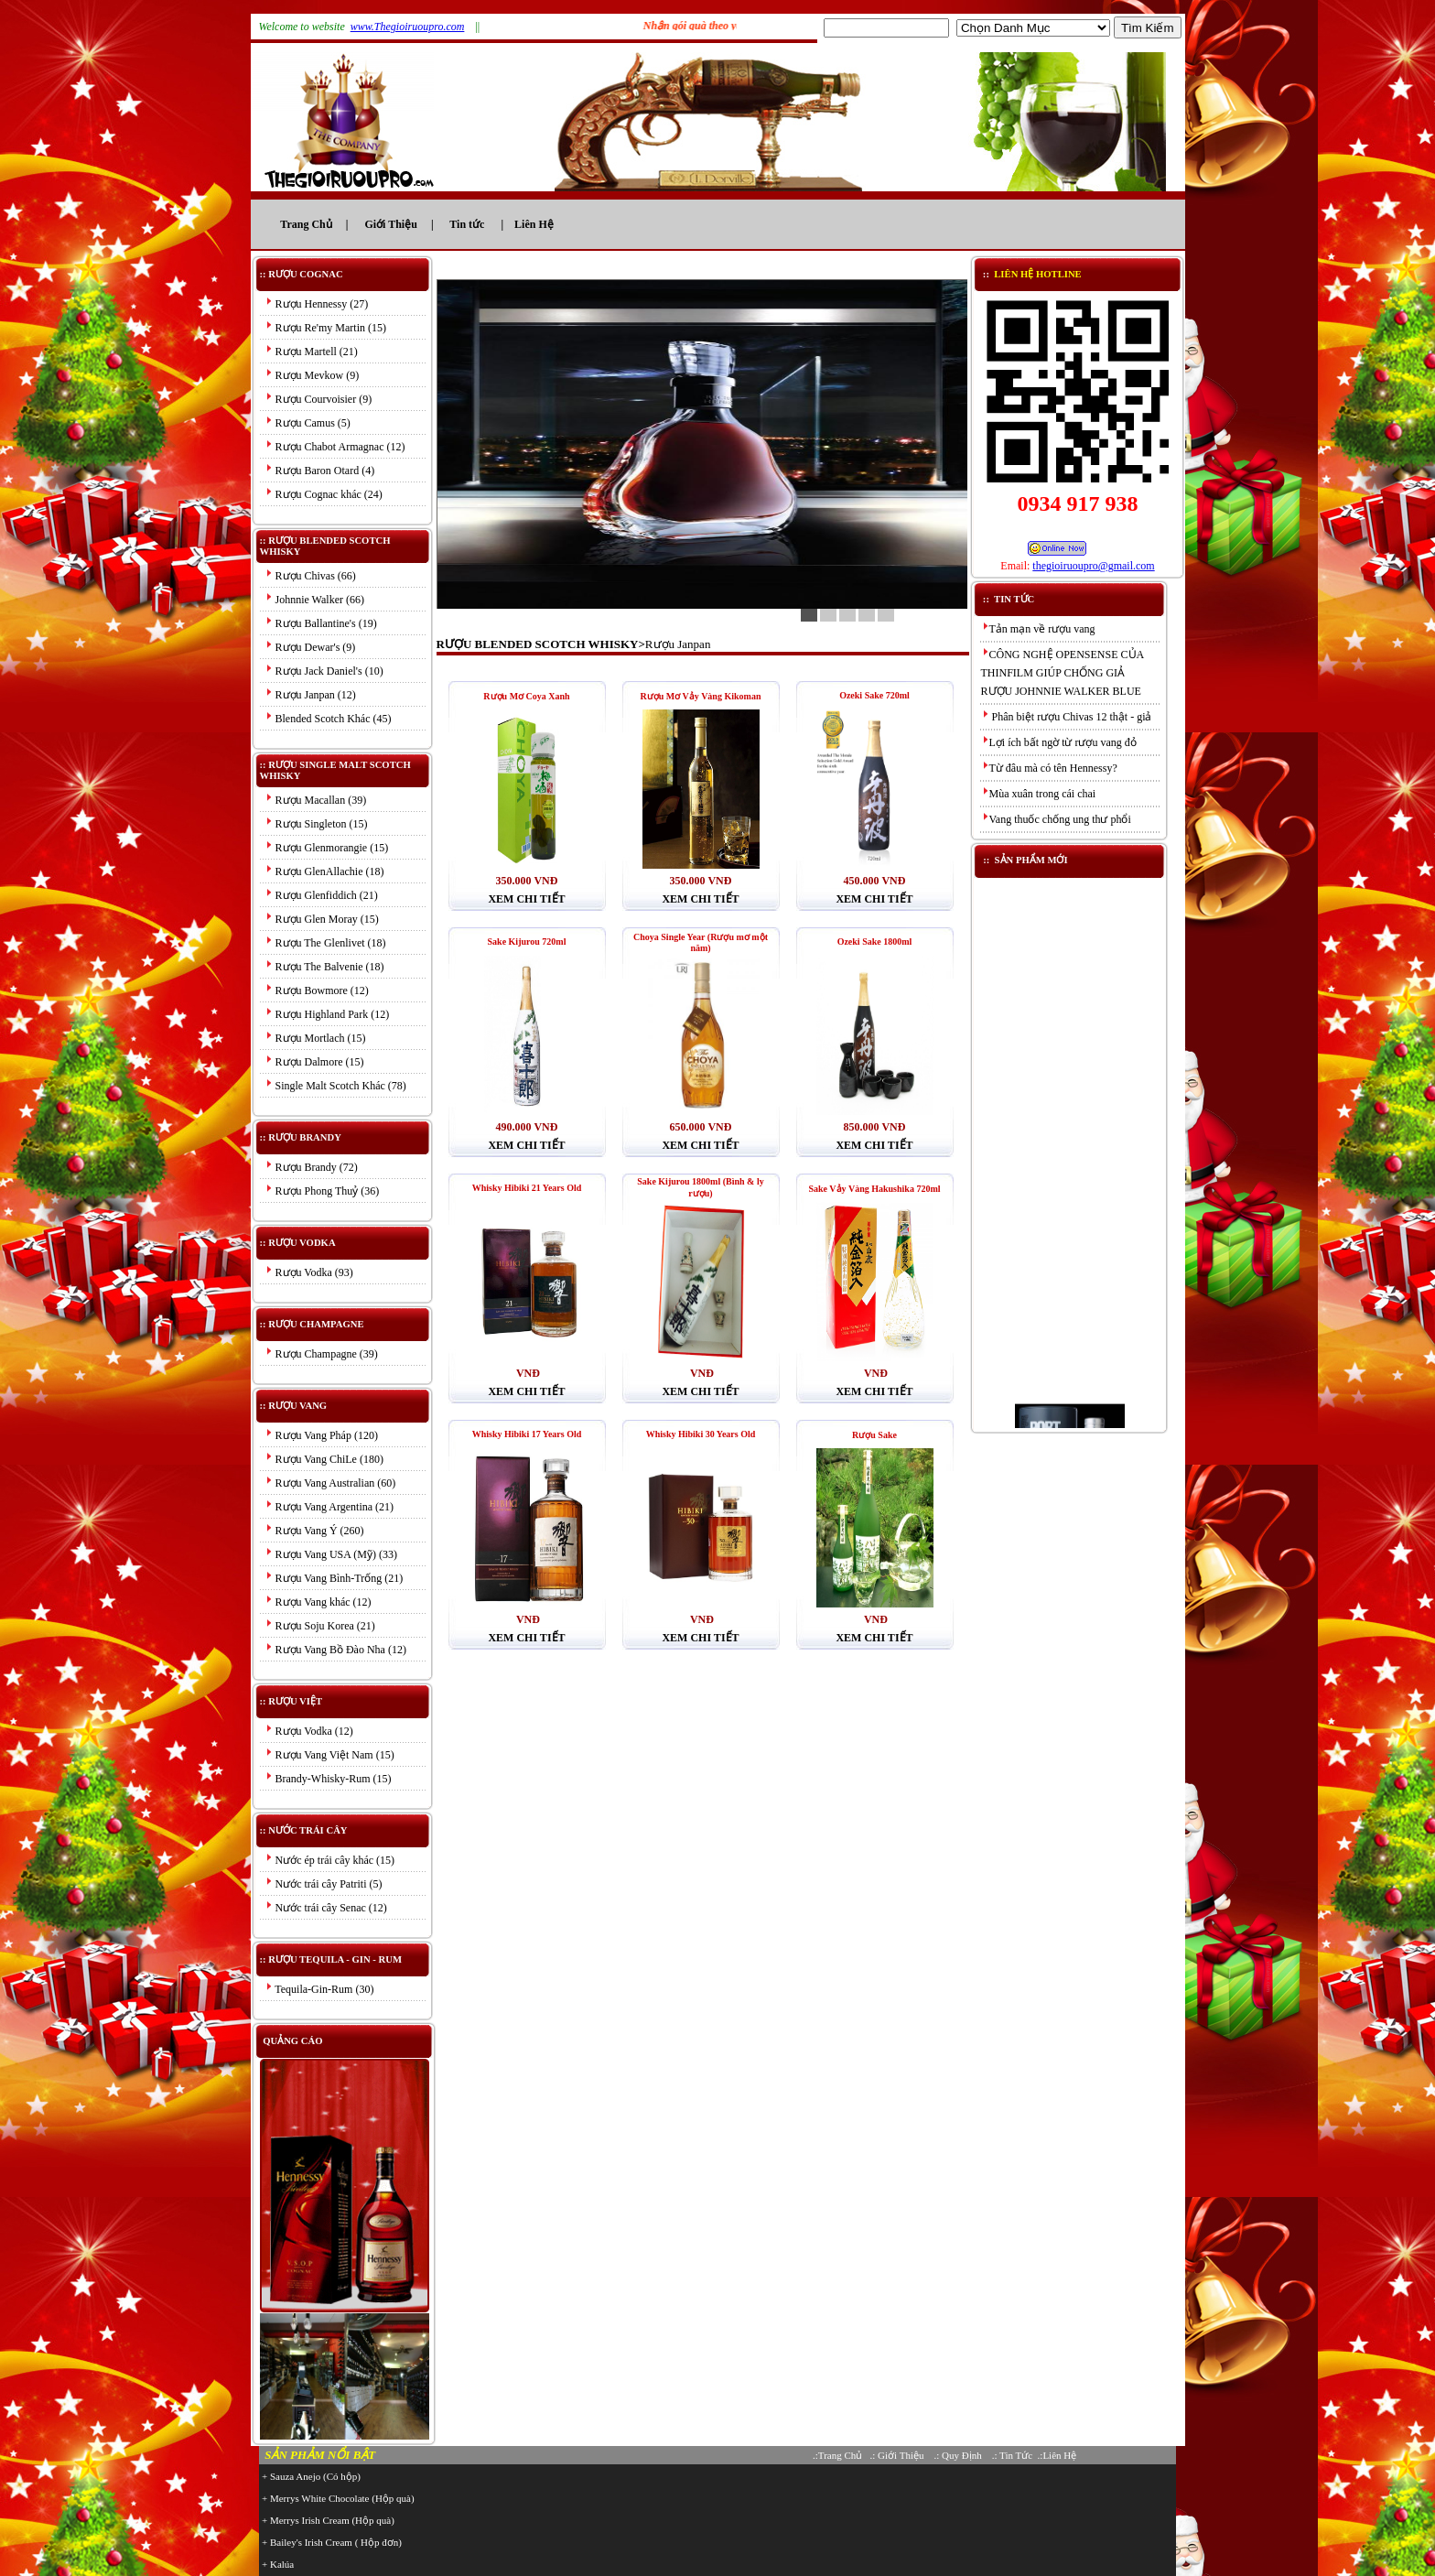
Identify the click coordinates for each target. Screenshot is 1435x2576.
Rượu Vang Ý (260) (314, 1530)
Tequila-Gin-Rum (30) (319, 1989)
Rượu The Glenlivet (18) (325, 942)
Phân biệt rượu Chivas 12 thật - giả (1066, 716)
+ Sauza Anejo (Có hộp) (311, 2476)
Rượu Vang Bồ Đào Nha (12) (335, 1649)
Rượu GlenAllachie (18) (324, 871)
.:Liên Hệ (1057, 2455)
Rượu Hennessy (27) (316, 304)
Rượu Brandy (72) (311, 1167)
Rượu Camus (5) (307, 423)
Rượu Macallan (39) (315, 800)
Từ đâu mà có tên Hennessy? (1049, 768)
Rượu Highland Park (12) (327, 1014)
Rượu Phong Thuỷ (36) (322, 1191)
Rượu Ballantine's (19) (320, 623)
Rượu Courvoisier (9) (318, 399)
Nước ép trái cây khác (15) (329, 1860)
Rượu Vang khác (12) (318, 1602)
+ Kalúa (278, 2564)
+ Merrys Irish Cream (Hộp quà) (328, 2520)
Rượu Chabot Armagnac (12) (334, 446)
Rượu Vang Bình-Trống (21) (334, 1578)
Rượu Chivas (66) (310, 575)
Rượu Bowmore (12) (316, 990)
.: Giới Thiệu (897, 2455)
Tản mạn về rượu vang (1038, 628)
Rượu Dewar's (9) (310, 647)
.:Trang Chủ (837, 2455)
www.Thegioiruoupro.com (408, 26)
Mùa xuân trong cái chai (1038, 793)
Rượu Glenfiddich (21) (321, 895)
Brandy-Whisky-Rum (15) (328, 1778)
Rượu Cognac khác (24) (323, 494)
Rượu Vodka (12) (308, 1731)
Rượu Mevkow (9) (312, 375)
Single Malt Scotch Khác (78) (335, 1085)
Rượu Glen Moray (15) (321, 919)
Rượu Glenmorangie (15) (326, 847)
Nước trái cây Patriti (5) (323, 1884)
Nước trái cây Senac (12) (325, 1907)
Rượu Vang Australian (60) (330, 1483)
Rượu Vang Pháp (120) (321, 1435)
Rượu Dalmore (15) (314, 1061)
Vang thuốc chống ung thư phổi (1056, 819)
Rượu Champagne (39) (321, 1354)
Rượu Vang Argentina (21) (329, 1506)
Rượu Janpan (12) (310, 694)
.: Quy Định (958, 2455)
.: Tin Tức (1012, 2455)
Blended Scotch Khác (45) (328, 718)
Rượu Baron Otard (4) (319, 470)
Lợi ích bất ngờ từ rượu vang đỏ (1059, 742)
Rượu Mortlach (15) (315, 1038)
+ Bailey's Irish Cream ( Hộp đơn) (332, 2542)
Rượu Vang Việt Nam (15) (329, 1754)
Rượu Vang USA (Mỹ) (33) (330, 1554)
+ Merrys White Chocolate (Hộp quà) (338, 2498)
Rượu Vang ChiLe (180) (323, 1459)
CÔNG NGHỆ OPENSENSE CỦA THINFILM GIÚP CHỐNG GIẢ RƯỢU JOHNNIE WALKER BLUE (1062, 673)
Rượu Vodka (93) (308, 1272)
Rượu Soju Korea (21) (319, 1625)
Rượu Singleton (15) (316, 823)
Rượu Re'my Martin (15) (325, 327)
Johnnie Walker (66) (314, 599)
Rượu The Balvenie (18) (324, 966)
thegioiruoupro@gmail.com (1093, 565)
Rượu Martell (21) (311, 351)
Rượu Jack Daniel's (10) (323, 671)
